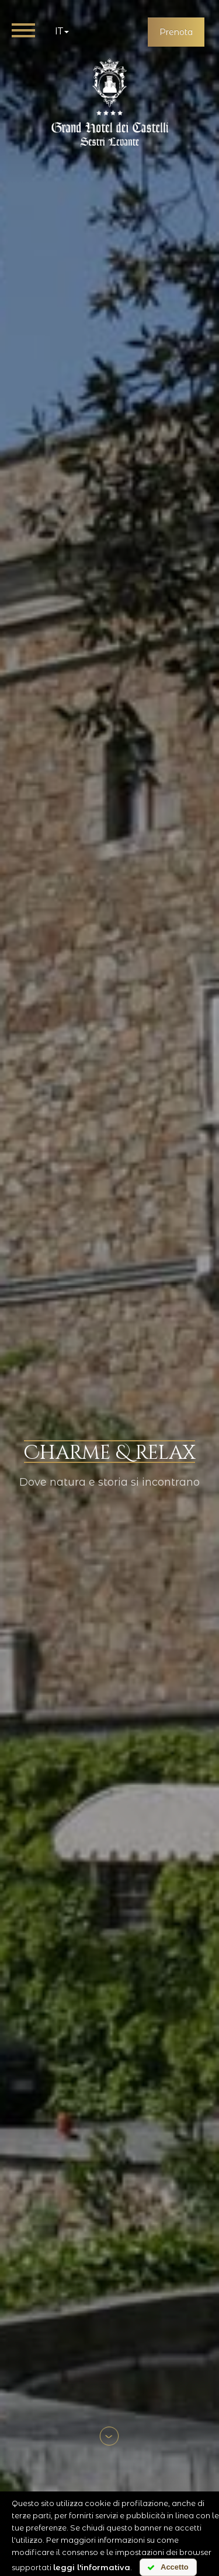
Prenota (176, 32)
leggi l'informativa (91, 2567)
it (62, 31)
